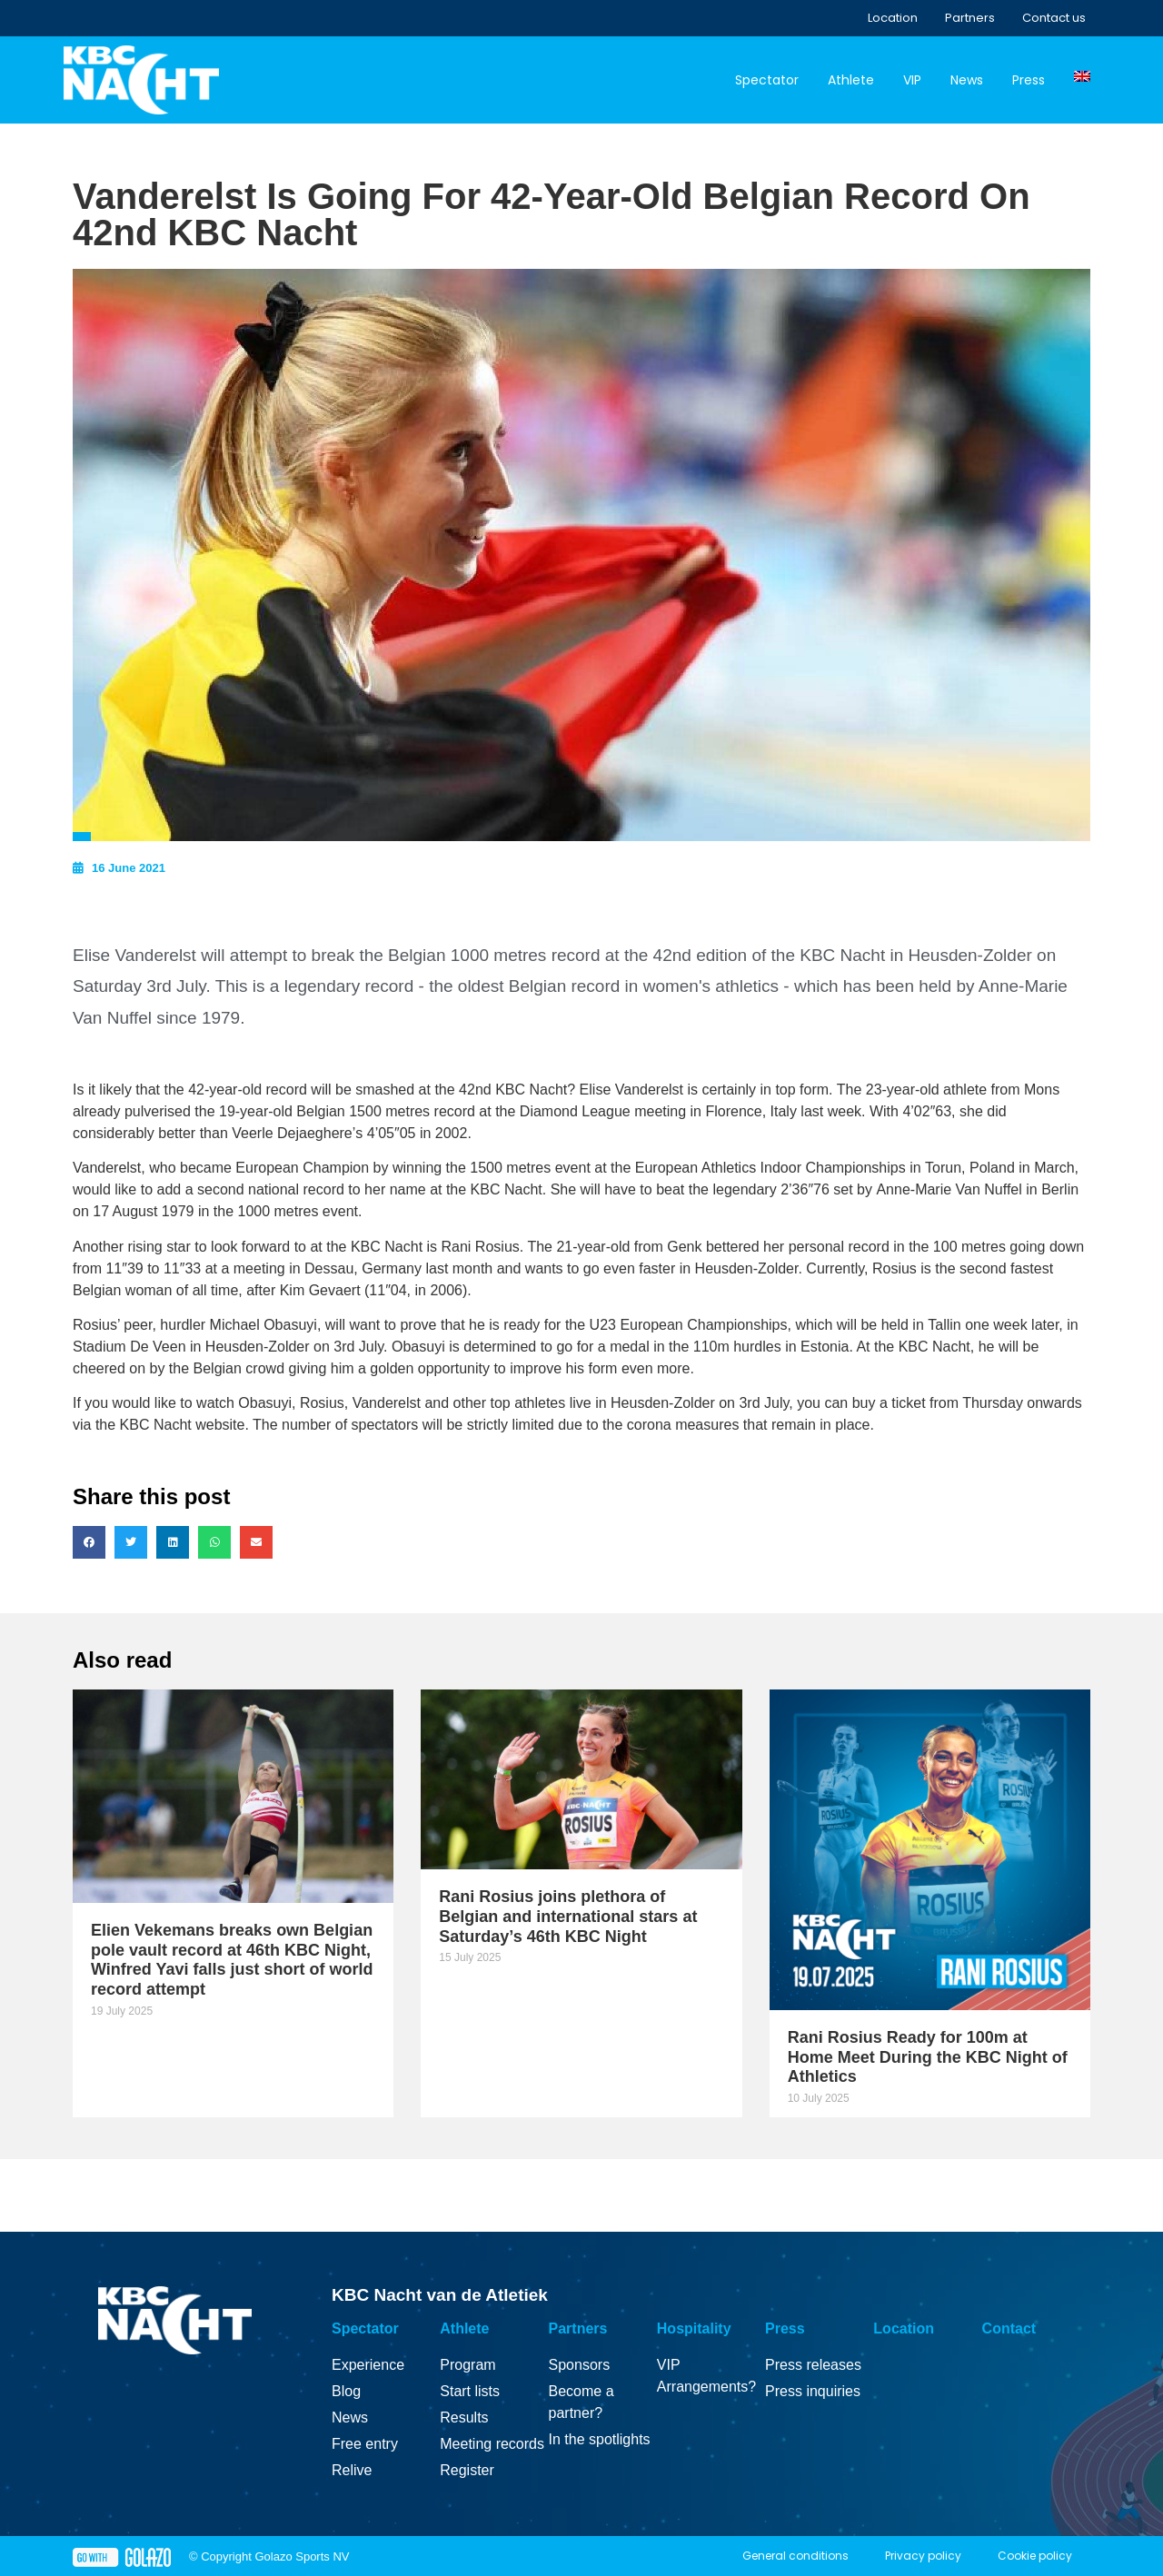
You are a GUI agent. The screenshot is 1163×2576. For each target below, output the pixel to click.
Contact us (1054, 17)
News (966, 80)
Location (893, 17)
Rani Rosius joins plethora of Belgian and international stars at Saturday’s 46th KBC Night (568, 1916)
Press (1028, 80)
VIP (912, 80)
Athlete (851, 80)
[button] (89, 1542)
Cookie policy (1035, 2555)
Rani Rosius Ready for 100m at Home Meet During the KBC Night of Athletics (928, 2057)
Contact (1009, 2328)
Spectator (767, 80)
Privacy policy (923, 2555)
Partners (970, 17)
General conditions (795, 2555)
